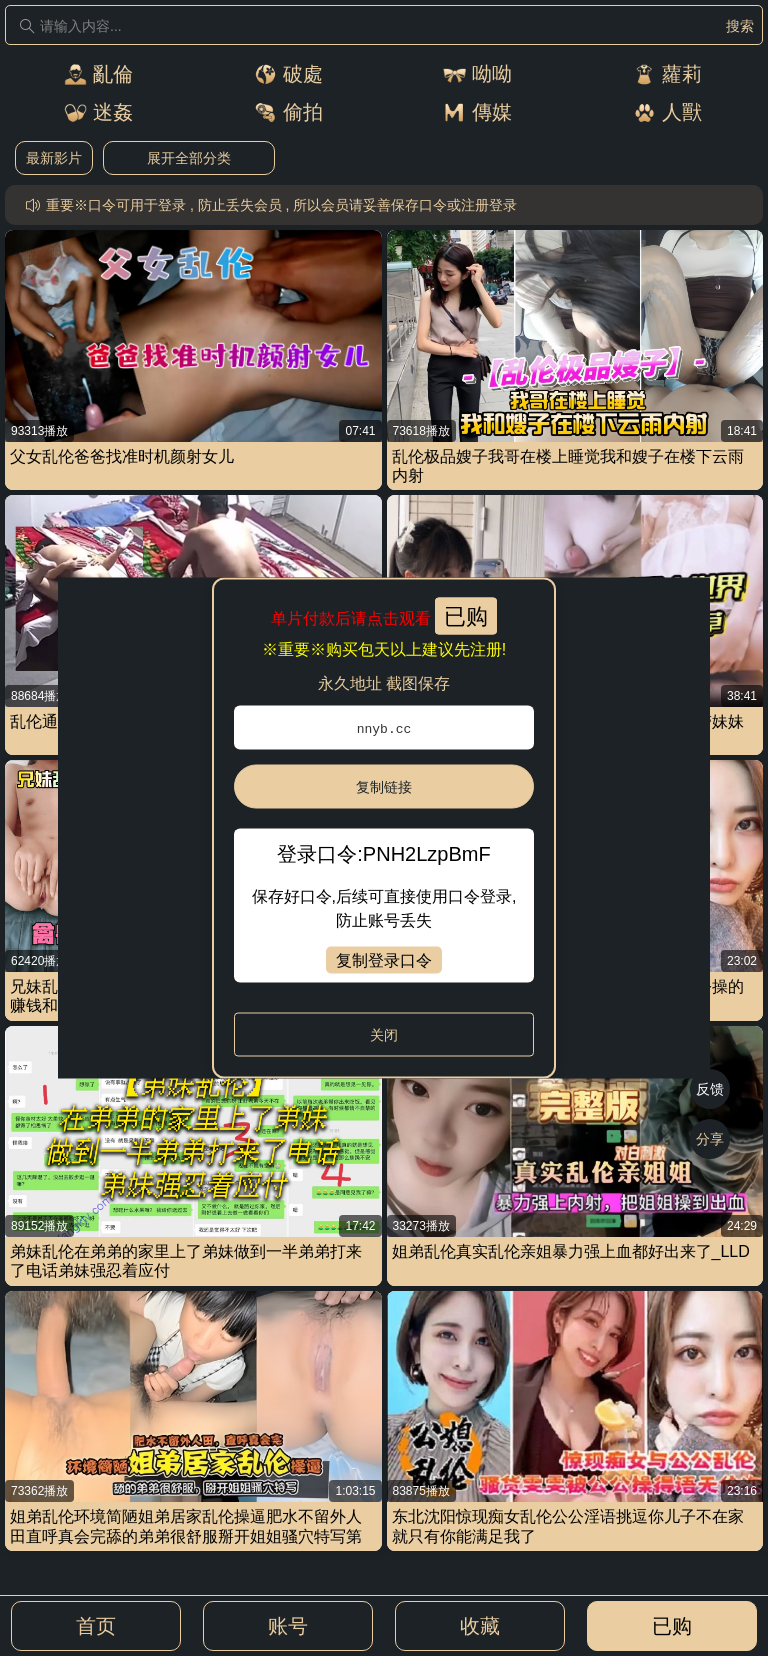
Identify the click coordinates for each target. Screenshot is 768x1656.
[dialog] (384, 828)
